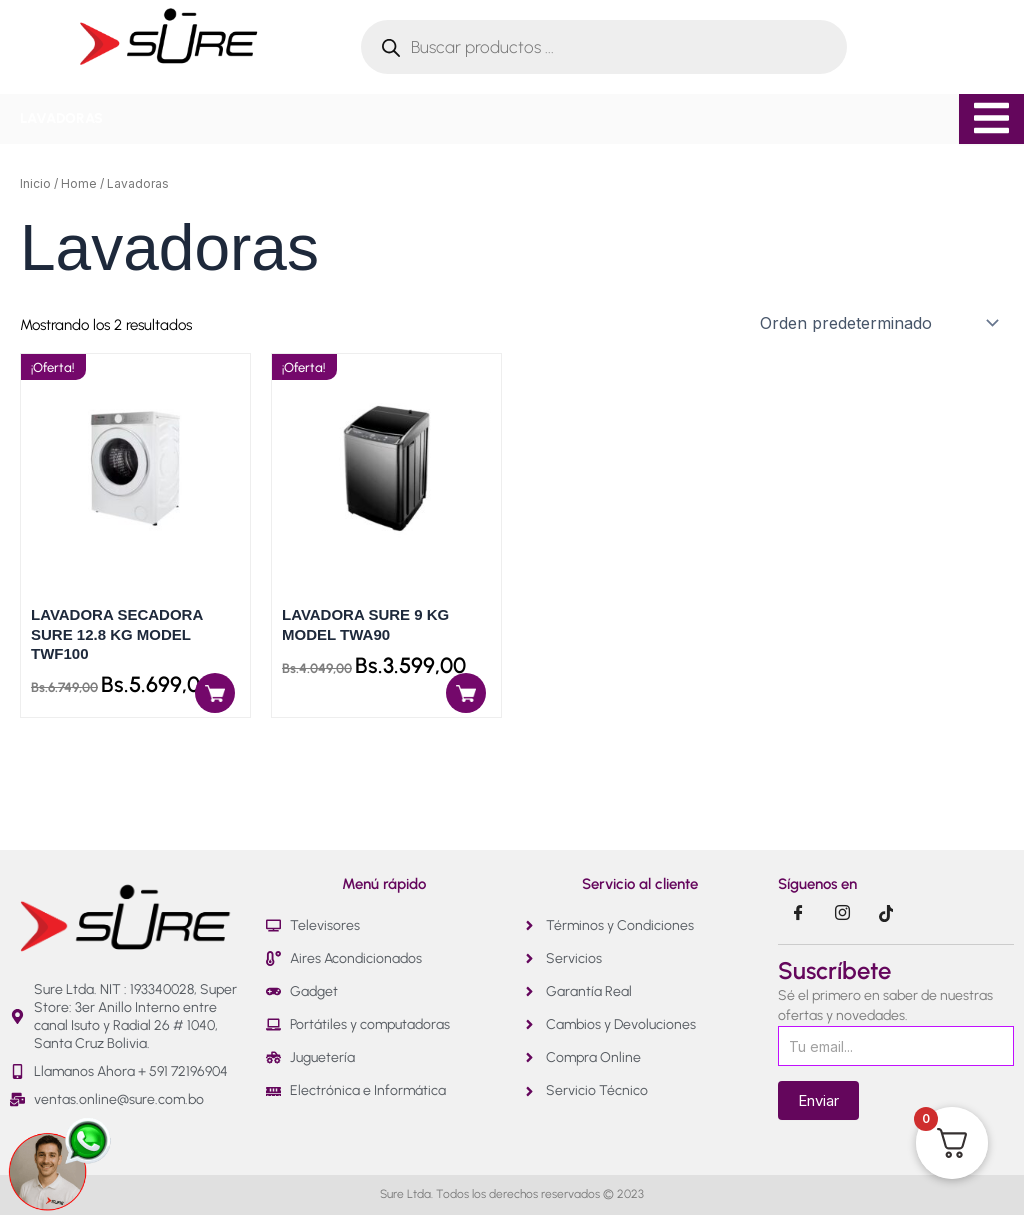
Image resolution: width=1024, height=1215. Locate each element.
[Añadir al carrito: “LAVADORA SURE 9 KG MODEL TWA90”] (466, 693)
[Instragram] (842, 914)
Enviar (818, 1100)
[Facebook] (798, 914)
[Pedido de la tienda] (878, 323)
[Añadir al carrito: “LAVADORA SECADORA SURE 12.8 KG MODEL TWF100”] (215, 693)
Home (79, 183)
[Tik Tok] (886, 914)
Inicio (35, 183)
